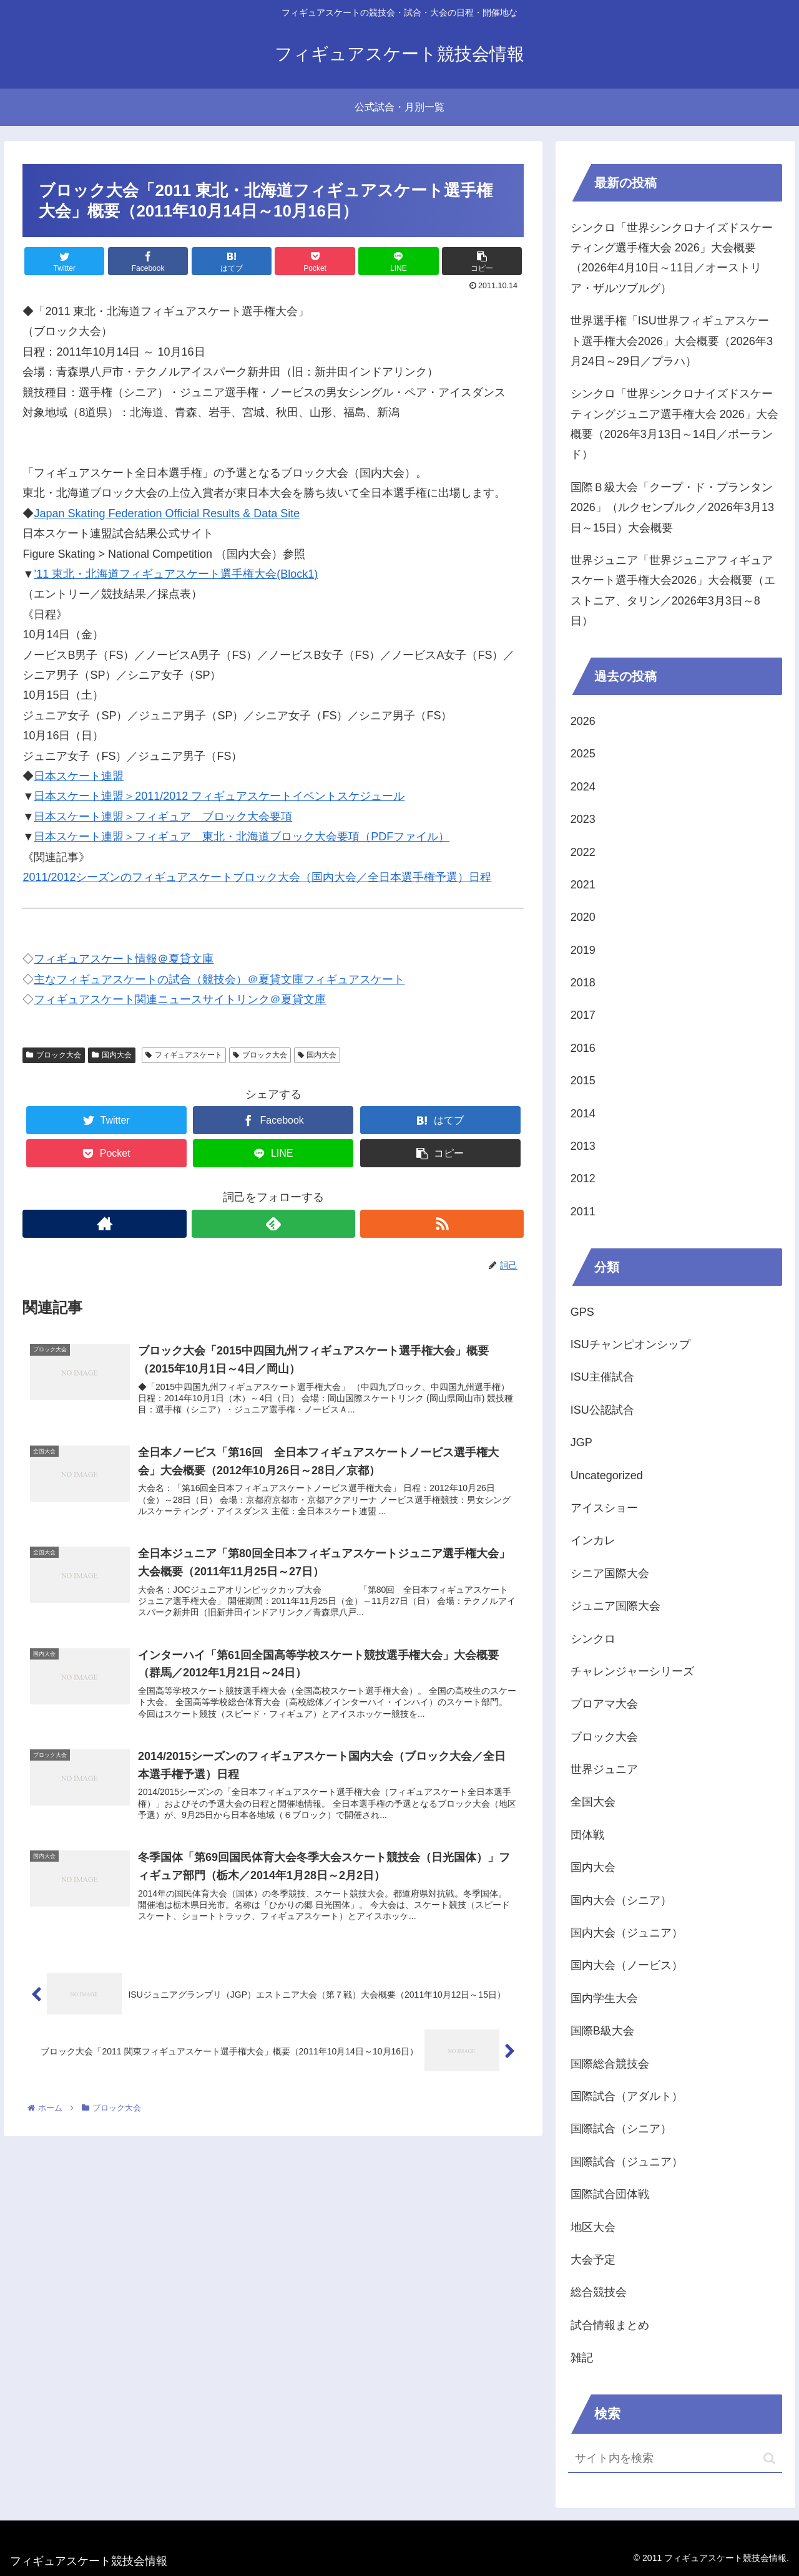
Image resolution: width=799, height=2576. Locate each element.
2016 (583, 1048)
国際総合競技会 (610, 2064)
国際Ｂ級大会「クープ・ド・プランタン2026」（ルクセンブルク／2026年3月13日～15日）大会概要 (672, 507)
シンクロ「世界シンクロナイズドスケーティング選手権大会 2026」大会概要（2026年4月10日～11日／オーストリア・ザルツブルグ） (672, 257)
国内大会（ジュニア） (627, 1933)
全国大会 (593, 1802)
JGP (581, 1442)
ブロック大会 (53, 1055)
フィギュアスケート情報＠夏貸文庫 (123, 959)
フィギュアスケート (183, 1055)
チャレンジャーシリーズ (632, 1671)
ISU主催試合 (602, 1377)
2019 (583, 950)
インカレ (593, 1540)
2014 (583, 1113)
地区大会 (593, 2227)
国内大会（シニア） (621, 1900)
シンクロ (593, 1639)
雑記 (582, 2357)
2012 (583, 1178)
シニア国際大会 (610, 1573)
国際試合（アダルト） (627, 2096)
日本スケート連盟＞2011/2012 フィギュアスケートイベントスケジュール (219, 796)
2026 (583, 721)
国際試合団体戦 (610, 2194)
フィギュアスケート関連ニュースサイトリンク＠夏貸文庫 (180, 999)
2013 (583, 1146)
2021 (583, 884)
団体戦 (587, 1835)
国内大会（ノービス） (627, 1965)
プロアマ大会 (604, 1704)
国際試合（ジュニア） (627, 2162)
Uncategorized (607, 1475)
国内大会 (112, 1055)
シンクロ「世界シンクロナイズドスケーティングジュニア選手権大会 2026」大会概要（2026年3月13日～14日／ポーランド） (674, 423)
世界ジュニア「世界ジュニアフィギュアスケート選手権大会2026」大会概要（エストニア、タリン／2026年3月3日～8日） (673, 590)
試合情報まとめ (610, 2325)
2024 (583, 786)
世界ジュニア (604, 1769)
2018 (583, 982)
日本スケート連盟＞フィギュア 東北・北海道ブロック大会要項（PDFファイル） (241, 836)
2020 (583, 917)
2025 (583, 753)
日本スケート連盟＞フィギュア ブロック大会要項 (163, 816)
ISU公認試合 (602, 1410)
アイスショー (604, 1508)
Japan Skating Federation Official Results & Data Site (167, 513)
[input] (675, 2459)
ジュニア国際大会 (615, 1606)
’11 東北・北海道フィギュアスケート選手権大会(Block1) (176, 574)
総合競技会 (599, 2292)
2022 (583, 852)
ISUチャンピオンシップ (630, 1344)
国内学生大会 (604, 1998)
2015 (583, 1080)
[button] (769, 2458)
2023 (583, 819)
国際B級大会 (602, 2030)
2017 (583, 1015)
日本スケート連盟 (79, 776)
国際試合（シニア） (621, 2128)
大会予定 (593, 2259)
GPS (582, 1312)
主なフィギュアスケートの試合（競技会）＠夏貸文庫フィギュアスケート (219, 979)
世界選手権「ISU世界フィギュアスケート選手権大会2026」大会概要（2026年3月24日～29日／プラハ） (672, 340)
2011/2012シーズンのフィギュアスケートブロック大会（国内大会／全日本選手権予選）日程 (256, 877)
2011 (583, 1211)
